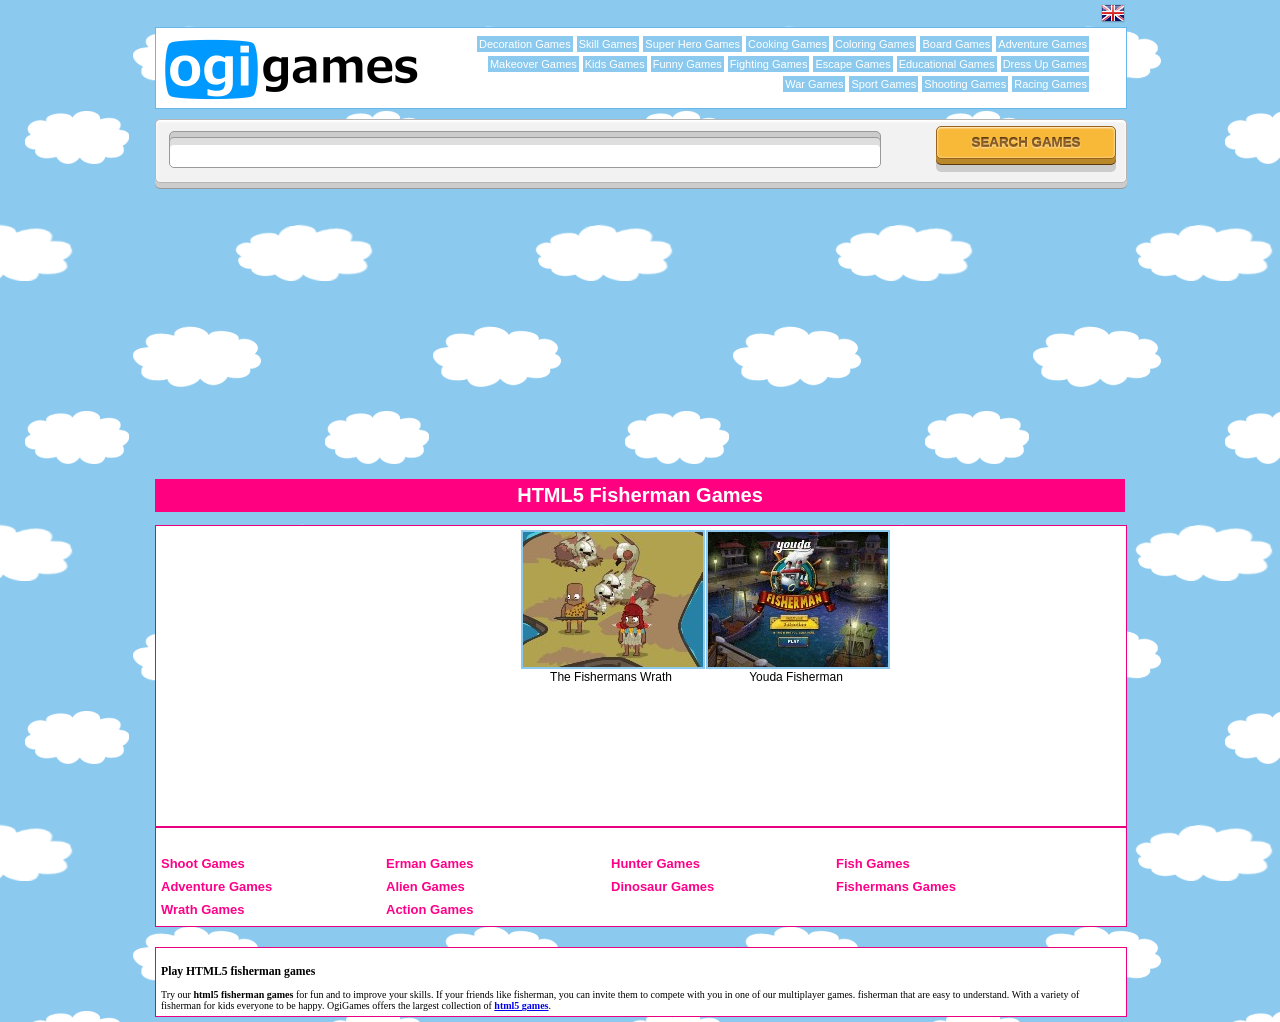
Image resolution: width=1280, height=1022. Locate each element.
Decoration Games (525, 44)
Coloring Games (874, 44)
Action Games (429, 909)
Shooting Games (965, 84)
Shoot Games (203, 863)
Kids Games (615, 64)
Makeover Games (533, 64)
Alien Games (425, 886)
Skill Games (608, 44)
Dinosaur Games (662, 886)
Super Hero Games (692, 44)
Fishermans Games (896, 886)
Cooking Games (787, 44)
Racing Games (1050, 84)
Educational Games (947, 64)
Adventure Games (1042, 44)
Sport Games (883, 84)
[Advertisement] (640, 333)
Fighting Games (769, 64)
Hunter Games (655, 863)
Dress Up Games (1045, 64)
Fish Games (873, 863)
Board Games (956, 44)
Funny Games (687, 64)
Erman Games (429, 863)
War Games (814, 84)
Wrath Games (203, 909)
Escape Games (852, 64)
